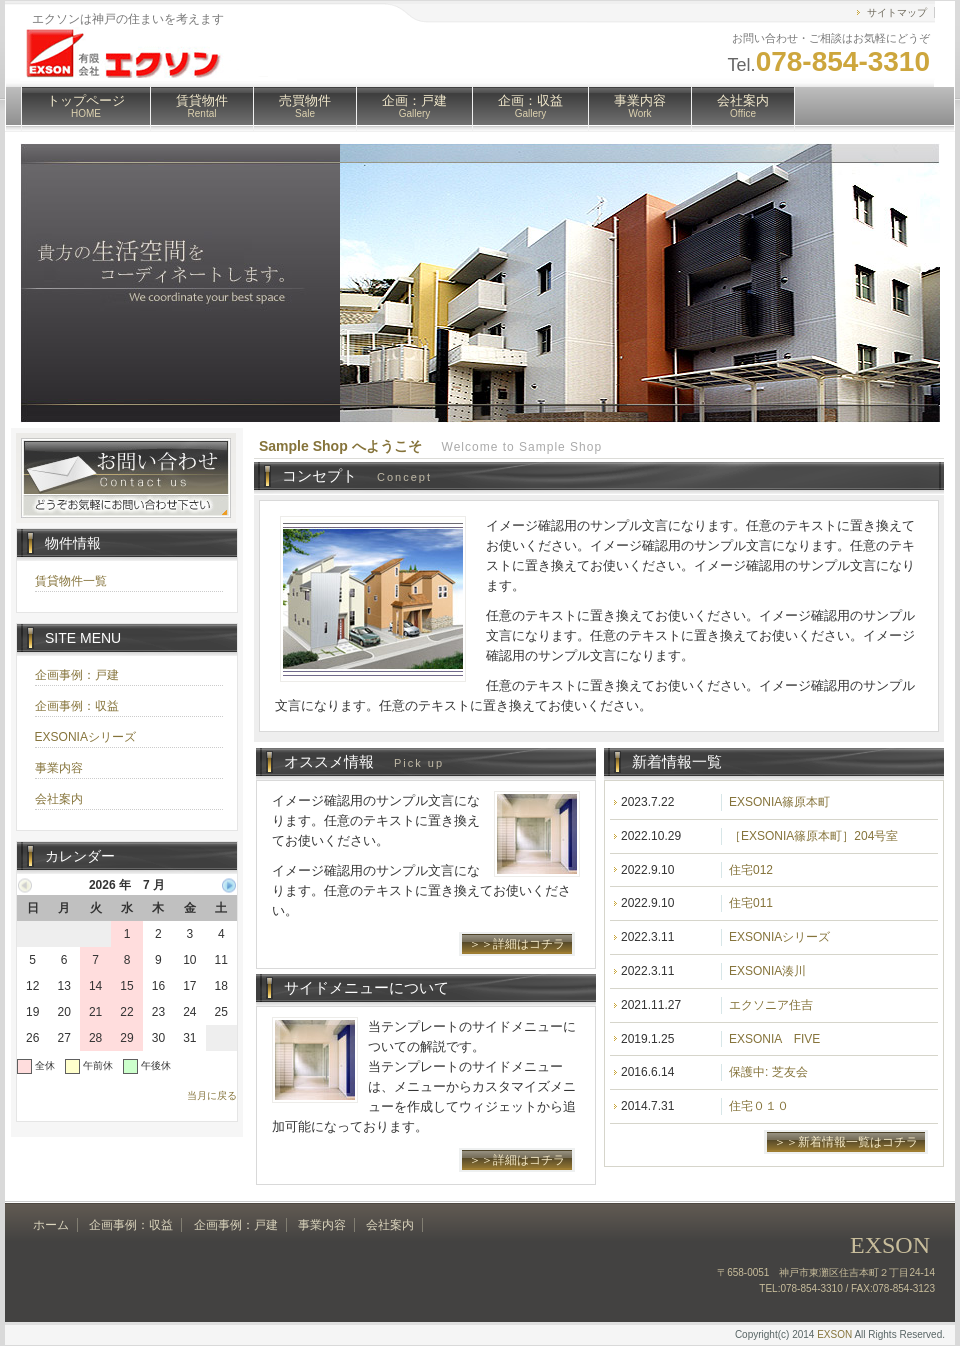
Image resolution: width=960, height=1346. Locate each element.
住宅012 (751, 870)
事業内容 (640, 106)
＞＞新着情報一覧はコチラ (846, 1142)
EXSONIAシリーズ (779, 937)
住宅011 (751, 903)
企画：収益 (530, 106)
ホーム (51, 1225)
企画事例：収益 (77, 706)
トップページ (86, 106)
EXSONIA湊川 (767, 971)
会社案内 (743, 106)
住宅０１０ (759, 1106)
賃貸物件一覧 (71, 581)
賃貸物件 (202, 106)
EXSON (834, 1334)
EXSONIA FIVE (774, 1039)
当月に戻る (212, 1095)
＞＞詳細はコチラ (517, 944)
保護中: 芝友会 (768, 1072)
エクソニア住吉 (771, 1005)
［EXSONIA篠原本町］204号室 (813, 836)
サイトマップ (897, 12)
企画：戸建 (414, 106)
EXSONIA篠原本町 (779, 802)
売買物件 (305, 106)
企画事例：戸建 (77, 675)
